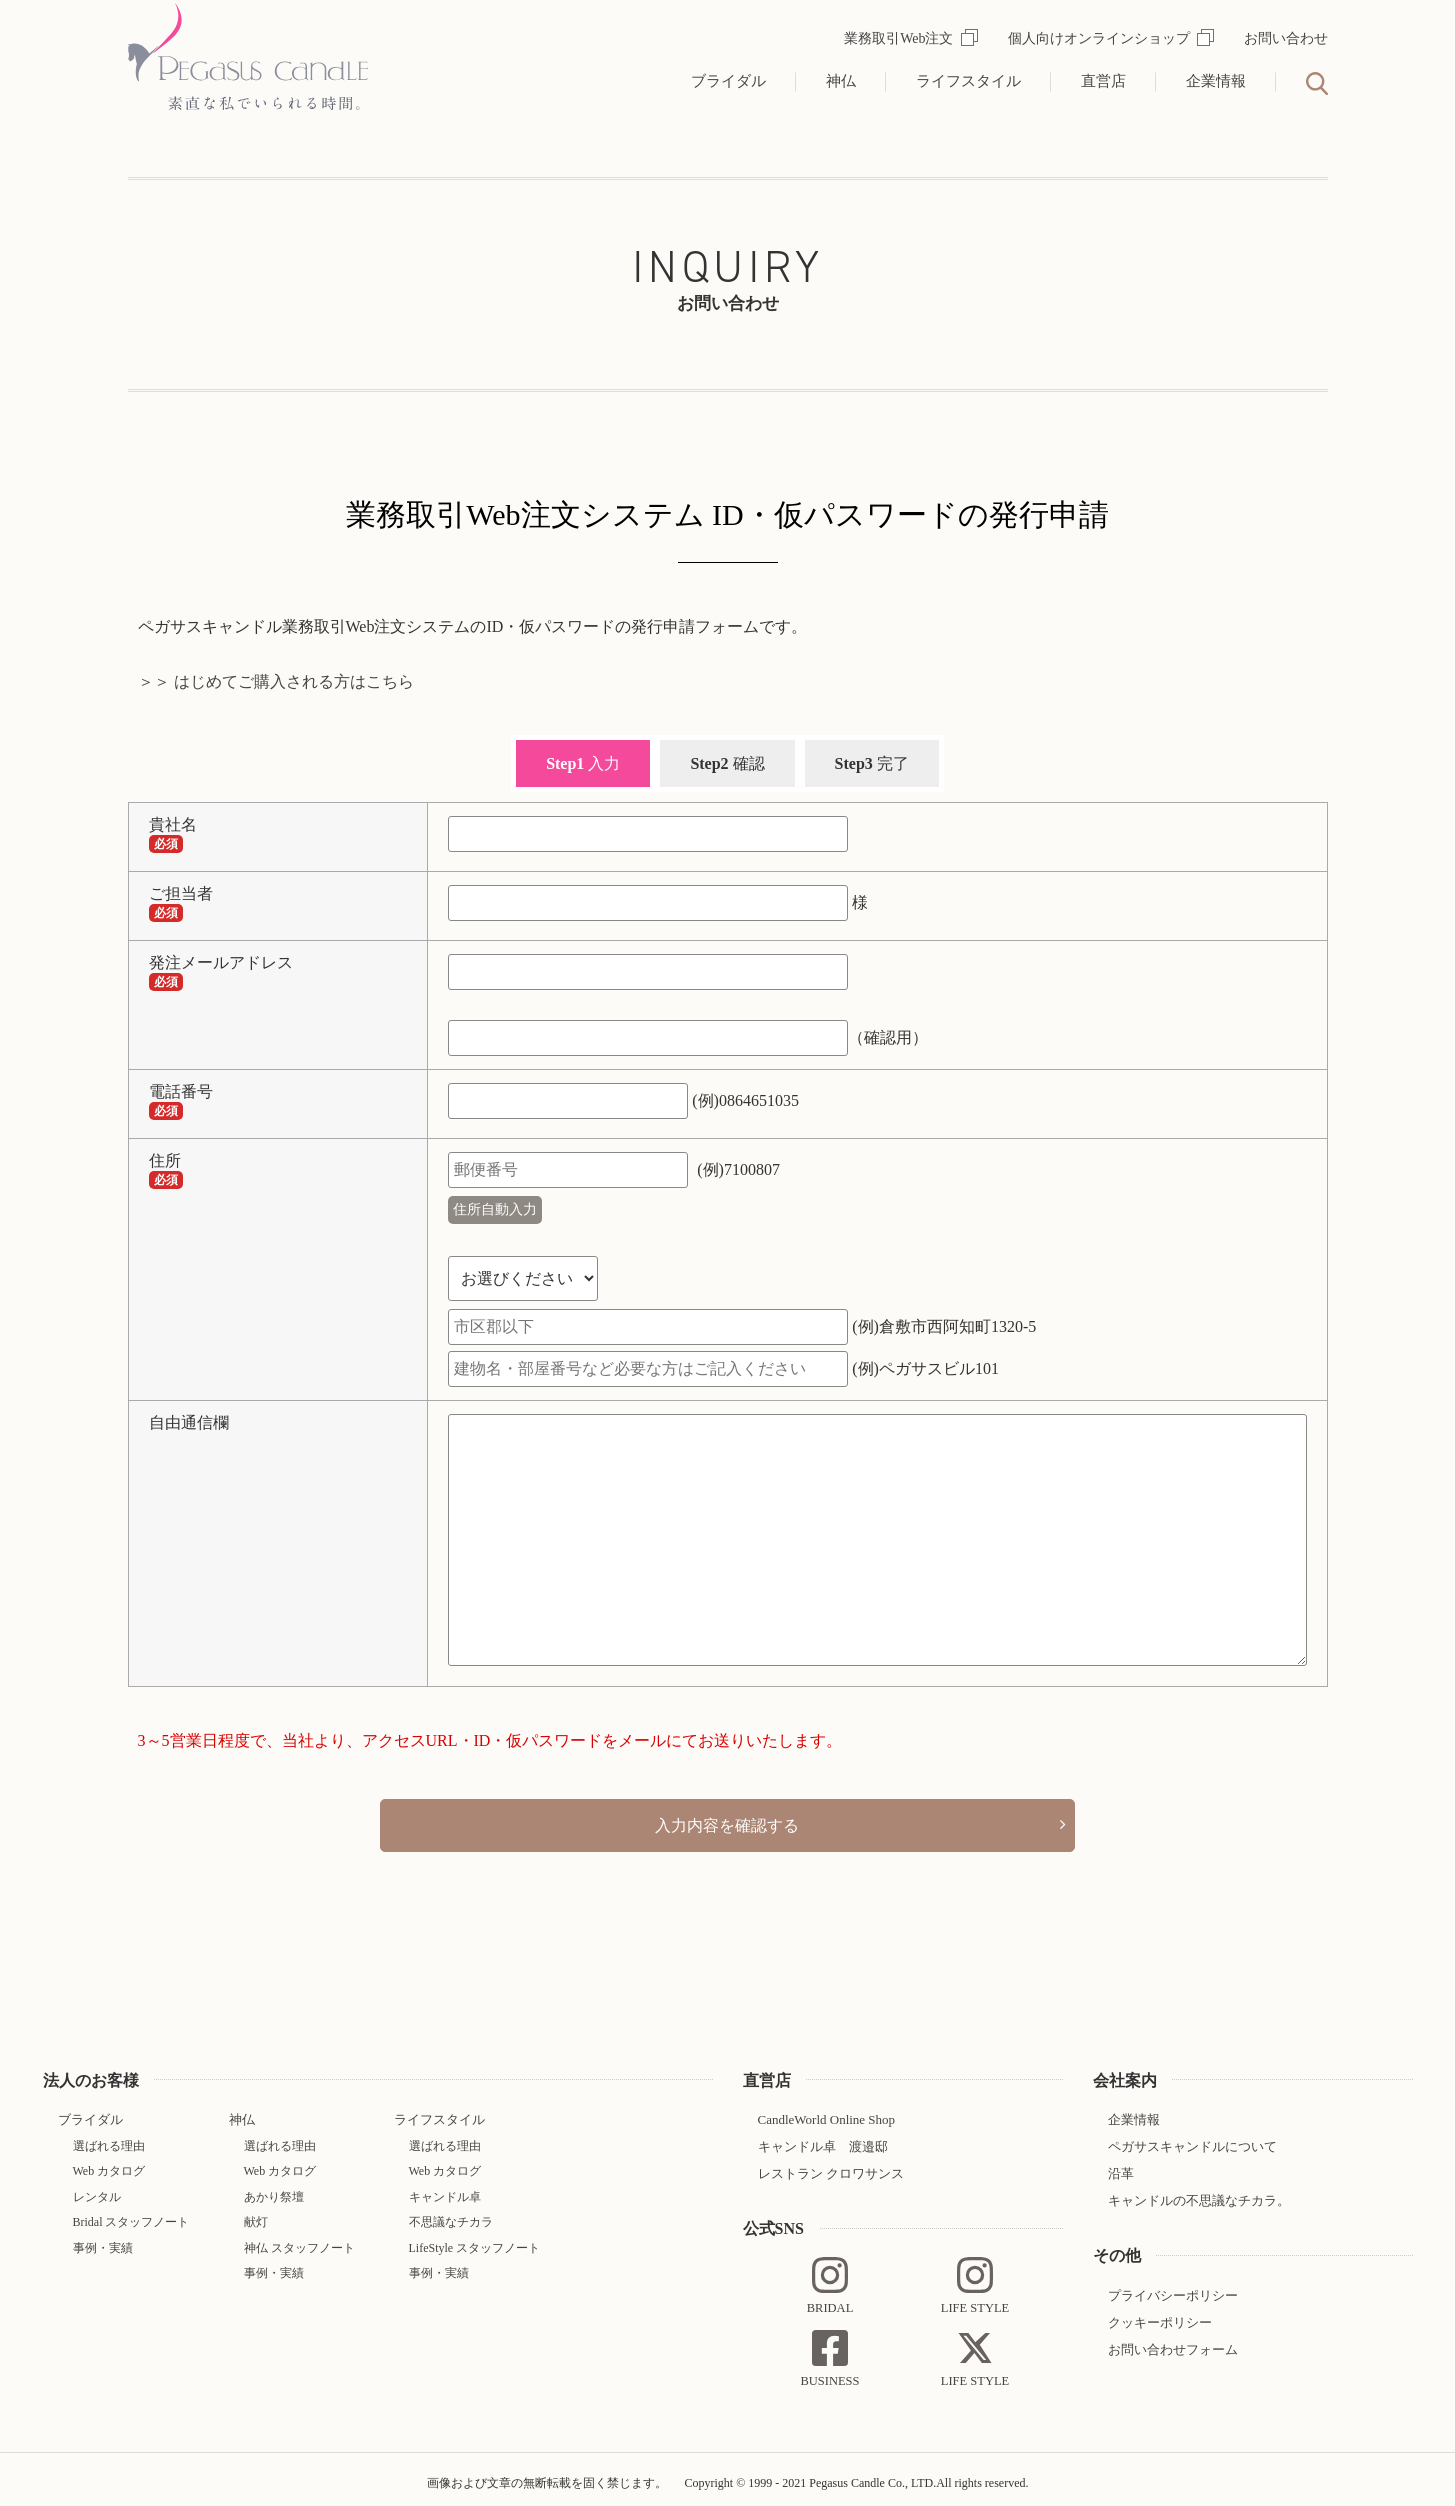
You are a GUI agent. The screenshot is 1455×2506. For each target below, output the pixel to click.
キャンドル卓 (445, 2189)
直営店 (1103, 81)
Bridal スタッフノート (131, 2215)
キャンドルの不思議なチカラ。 (1199, 2193)
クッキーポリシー (1160, 2314)
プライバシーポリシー (1173, 2287)
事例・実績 (103, 2240)
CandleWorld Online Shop (827, 2112)
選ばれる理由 (109, 2139)
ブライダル (728, 81)
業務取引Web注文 (910, 38)
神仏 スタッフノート (299, 2240)
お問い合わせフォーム (1173, 2341)
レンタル (97, 2189)
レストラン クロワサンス (831, 2166)
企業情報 (1216, 81)
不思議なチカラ (451, 2215)
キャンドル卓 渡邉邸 (823, 2139)
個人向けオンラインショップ (1111, 38)
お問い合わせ (1286, 38)
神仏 (841, 81)
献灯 (256, 2215)
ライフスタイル (968, 81)
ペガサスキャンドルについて (1192, 2139)
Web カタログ (109, 2164)
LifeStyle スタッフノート (475, 2240)
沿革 (1121, 2166)
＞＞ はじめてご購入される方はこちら (276, 681)
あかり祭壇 (274, 2189)
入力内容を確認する (728, 1821)
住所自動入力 (495, 1209)
